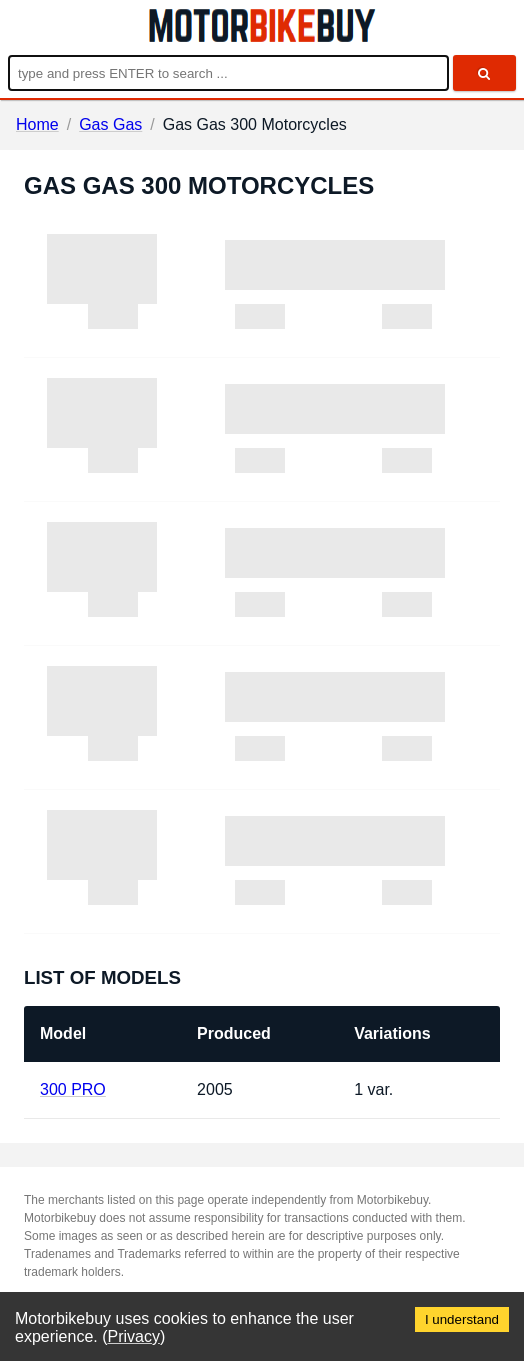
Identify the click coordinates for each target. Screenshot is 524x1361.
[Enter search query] (228, 73)
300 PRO (73, 1089)
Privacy (134, 1336)
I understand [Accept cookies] (462, 1319)
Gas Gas (110, 124)
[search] (484, 73)
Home (37, 124)
